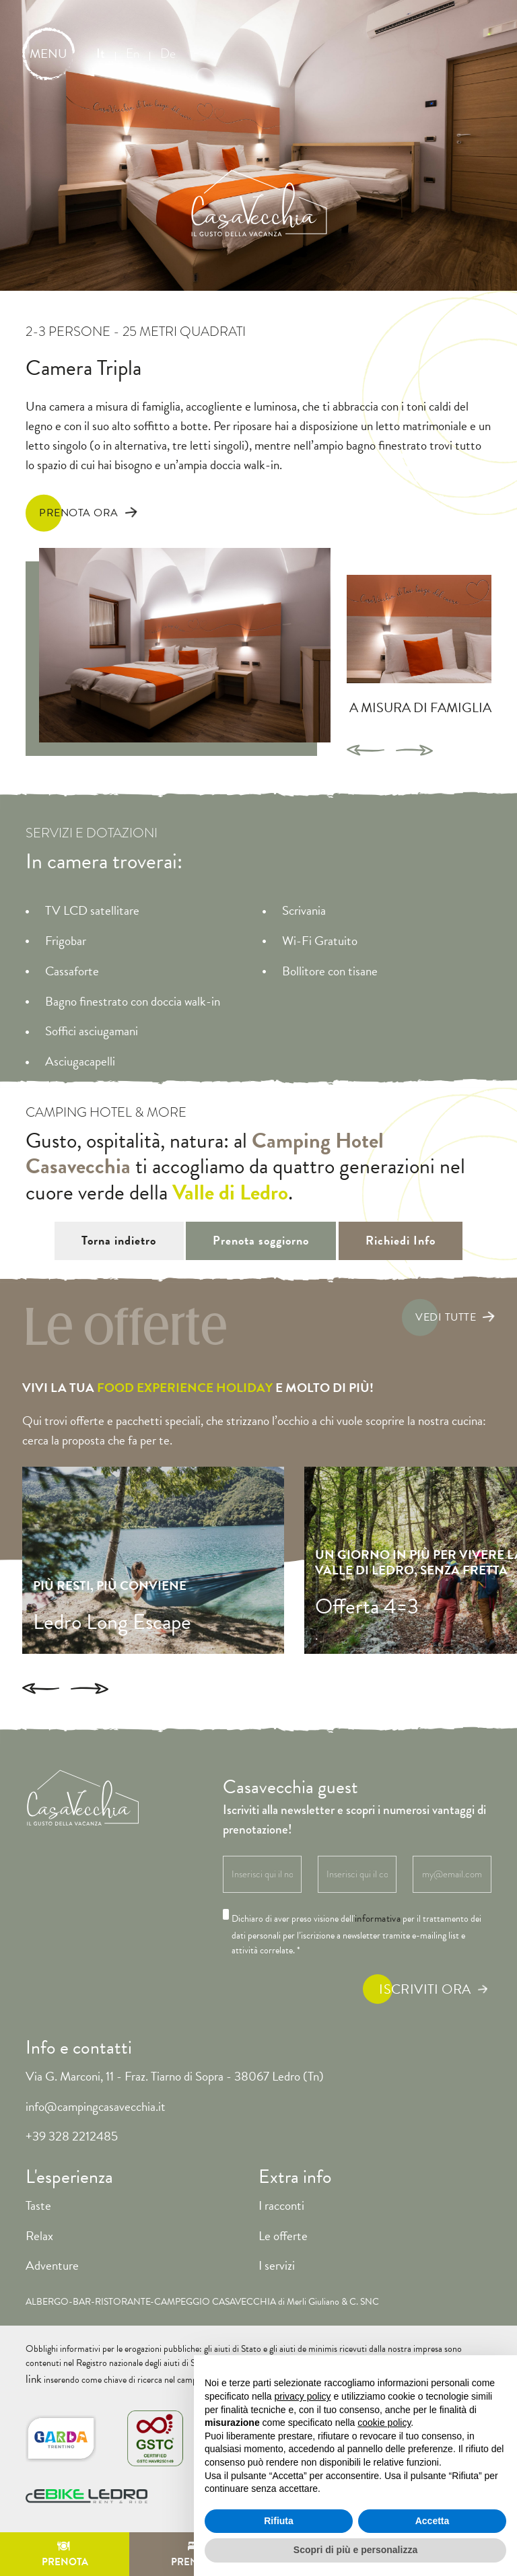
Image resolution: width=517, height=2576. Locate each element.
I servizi (276, 2240)
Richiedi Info (423, 1226)
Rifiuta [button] (279, 2520)
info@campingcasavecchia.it (96, 2080)
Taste (38, 2179)
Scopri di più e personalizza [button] (355, 2549)
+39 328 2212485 (72, 2110)
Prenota (64, 2557)
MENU (48, 53)
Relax (39, 2209)
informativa (378, 1893)
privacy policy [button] (303, 2396)
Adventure (52, 2240)
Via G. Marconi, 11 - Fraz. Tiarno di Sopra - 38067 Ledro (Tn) (175, 2050)
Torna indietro (97, 1226)
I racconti (281, 2179)
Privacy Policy (55, 2511)
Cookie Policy (135, 2511)
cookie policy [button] (384, 2422)
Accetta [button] (432, 2520)
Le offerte (283, 2209)
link (483, 2337)
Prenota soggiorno (261, 1226)
